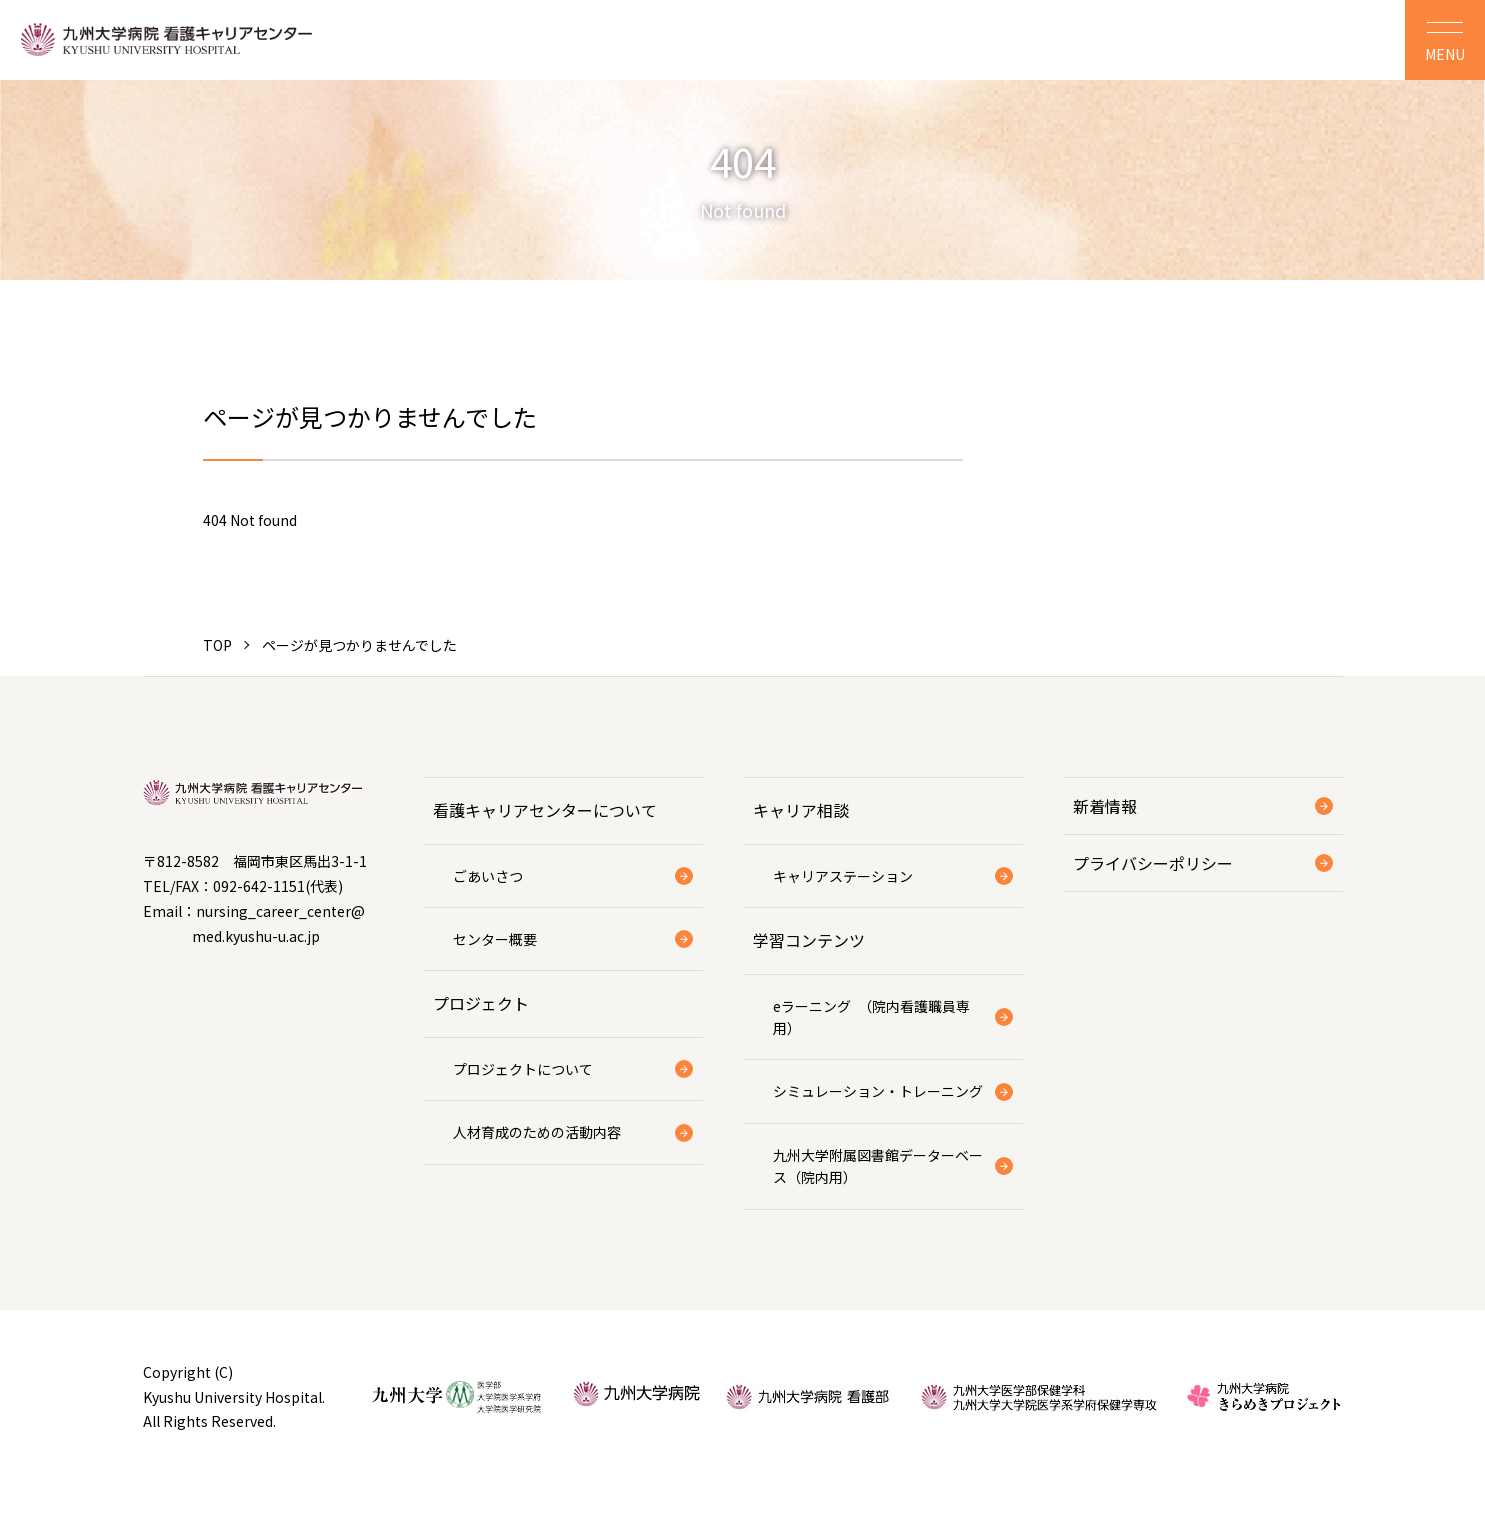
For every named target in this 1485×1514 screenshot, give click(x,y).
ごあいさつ (488, 876)
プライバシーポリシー (1153, 863)
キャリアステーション (843, 876)
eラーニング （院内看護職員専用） (871, 1017)
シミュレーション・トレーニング (878, 1091)
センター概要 (495, 939)
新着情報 (1105, 806)
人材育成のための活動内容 (537, 1132)
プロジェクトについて (523, 1069)
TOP (217, 645)
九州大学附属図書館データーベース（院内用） (878, 1166)
